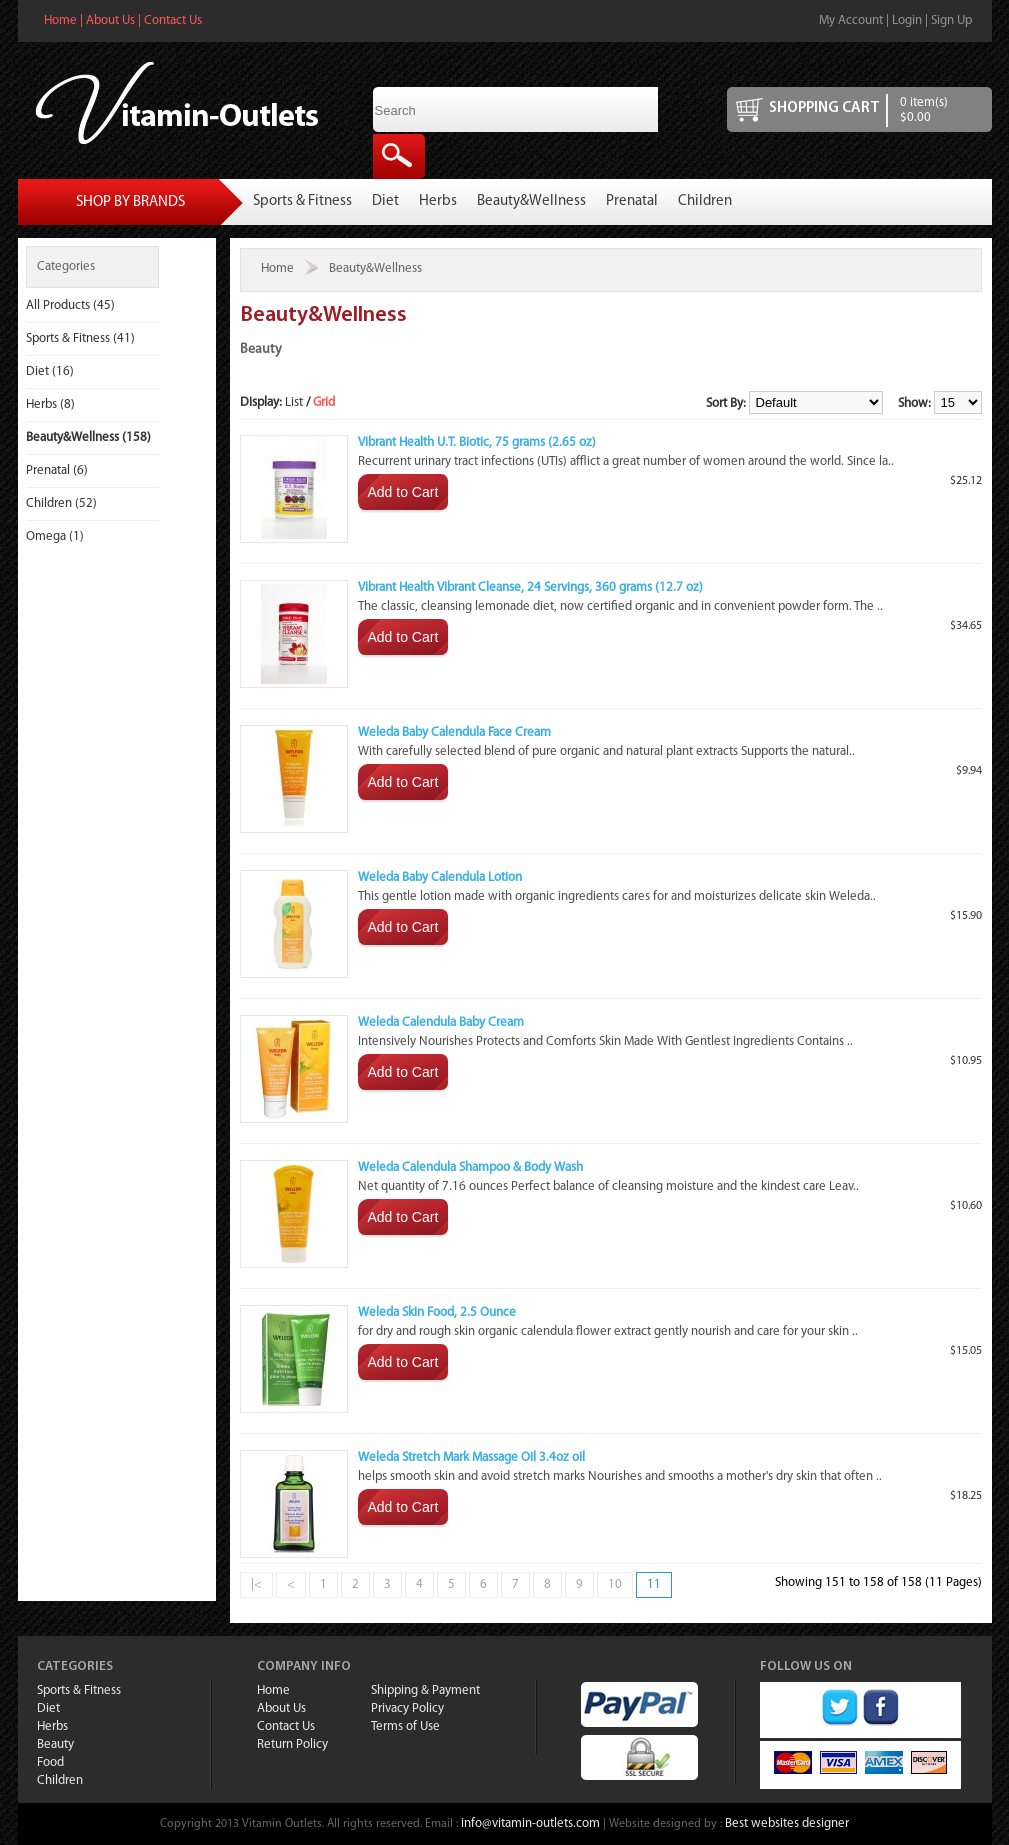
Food (50, 1762)
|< (256, 1584)
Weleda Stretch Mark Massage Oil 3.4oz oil (471, 1457)
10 (615, 1584)
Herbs (438, 201)
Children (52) (61, 503)
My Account (851, 20)
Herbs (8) (50, 404)
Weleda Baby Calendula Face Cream (454, 732)
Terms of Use (405, 1726)
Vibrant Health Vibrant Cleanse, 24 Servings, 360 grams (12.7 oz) (530, 587)
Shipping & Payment (425, 1690)
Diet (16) (50, 371)
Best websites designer (787, 1823)
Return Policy (292, 1744)
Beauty (55, 1744)
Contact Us (173, 20)
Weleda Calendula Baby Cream (441, 1022)
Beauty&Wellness (531, 201)
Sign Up (951, 20)
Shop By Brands (130, 202)
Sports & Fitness (302, 201)
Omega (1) (55, 536)
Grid (324, 402)
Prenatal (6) (57, 470)
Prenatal (632, 201)
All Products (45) (70, 305)
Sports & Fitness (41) (80, 338)
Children (705, 201)
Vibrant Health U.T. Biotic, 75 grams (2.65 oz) (477, 442)
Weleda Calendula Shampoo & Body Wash (470, 1167)
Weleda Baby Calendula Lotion (440, 877)
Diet (385, 201)
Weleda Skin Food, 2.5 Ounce (437, 1312)
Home (60, 20)
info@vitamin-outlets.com (530, 1823)
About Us (110, 20)
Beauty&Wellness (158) (88, 437)
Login (907, 20)
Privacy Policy (407, 1708)
